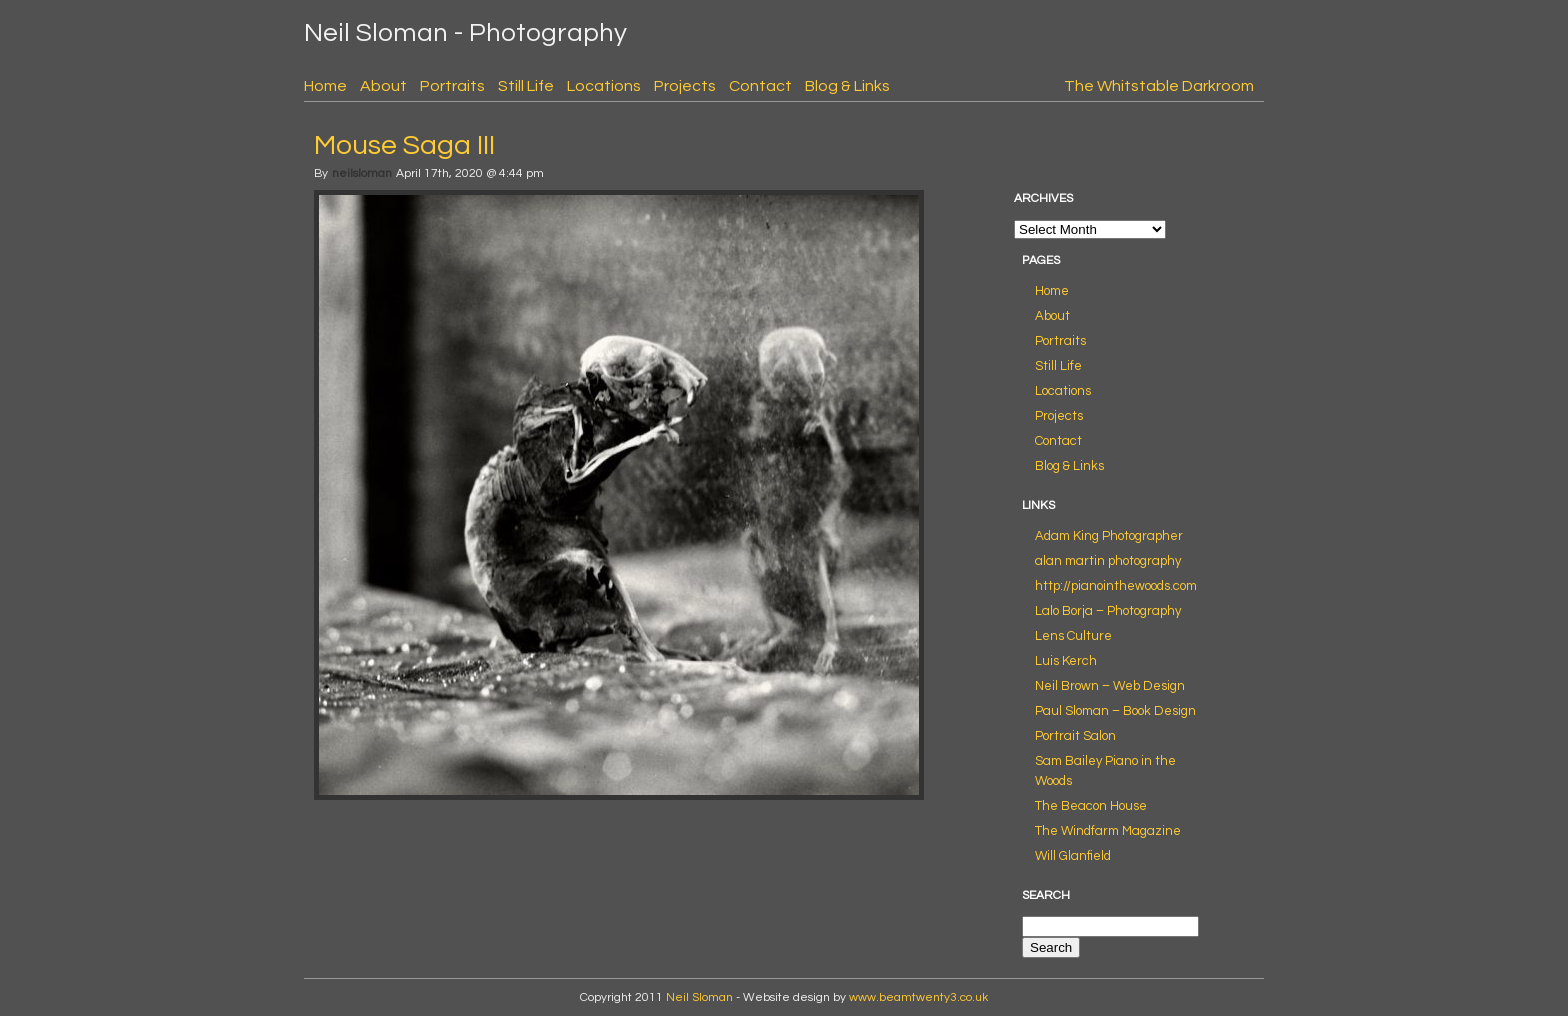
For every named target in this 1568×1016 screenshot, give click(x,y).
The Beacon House (1091, 806)
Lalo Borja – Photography (1108, 611)
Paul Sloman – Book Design (1115, 711)
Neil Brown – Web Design (1110, 686)
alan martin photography (1108, 561)
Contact (760, 86)
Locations (604, 86)
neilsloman (362, 173)
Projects (685, 86)
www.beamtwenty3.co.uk (918, 997)
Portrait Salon (1075, 736)
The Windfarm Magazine (1108, 831)
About (383, 86)
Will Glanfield (1073, 856)
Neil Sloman (699, 997)
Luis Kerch (1066, 661)
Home (325, 86)
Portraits (452, 86)
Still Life (526, 86)
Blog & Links (847, 86)
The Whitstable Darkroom (1159, 86)
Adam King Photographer (1109, 536)
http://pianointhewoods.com (1116, 586)
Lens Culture (1073, 636)
